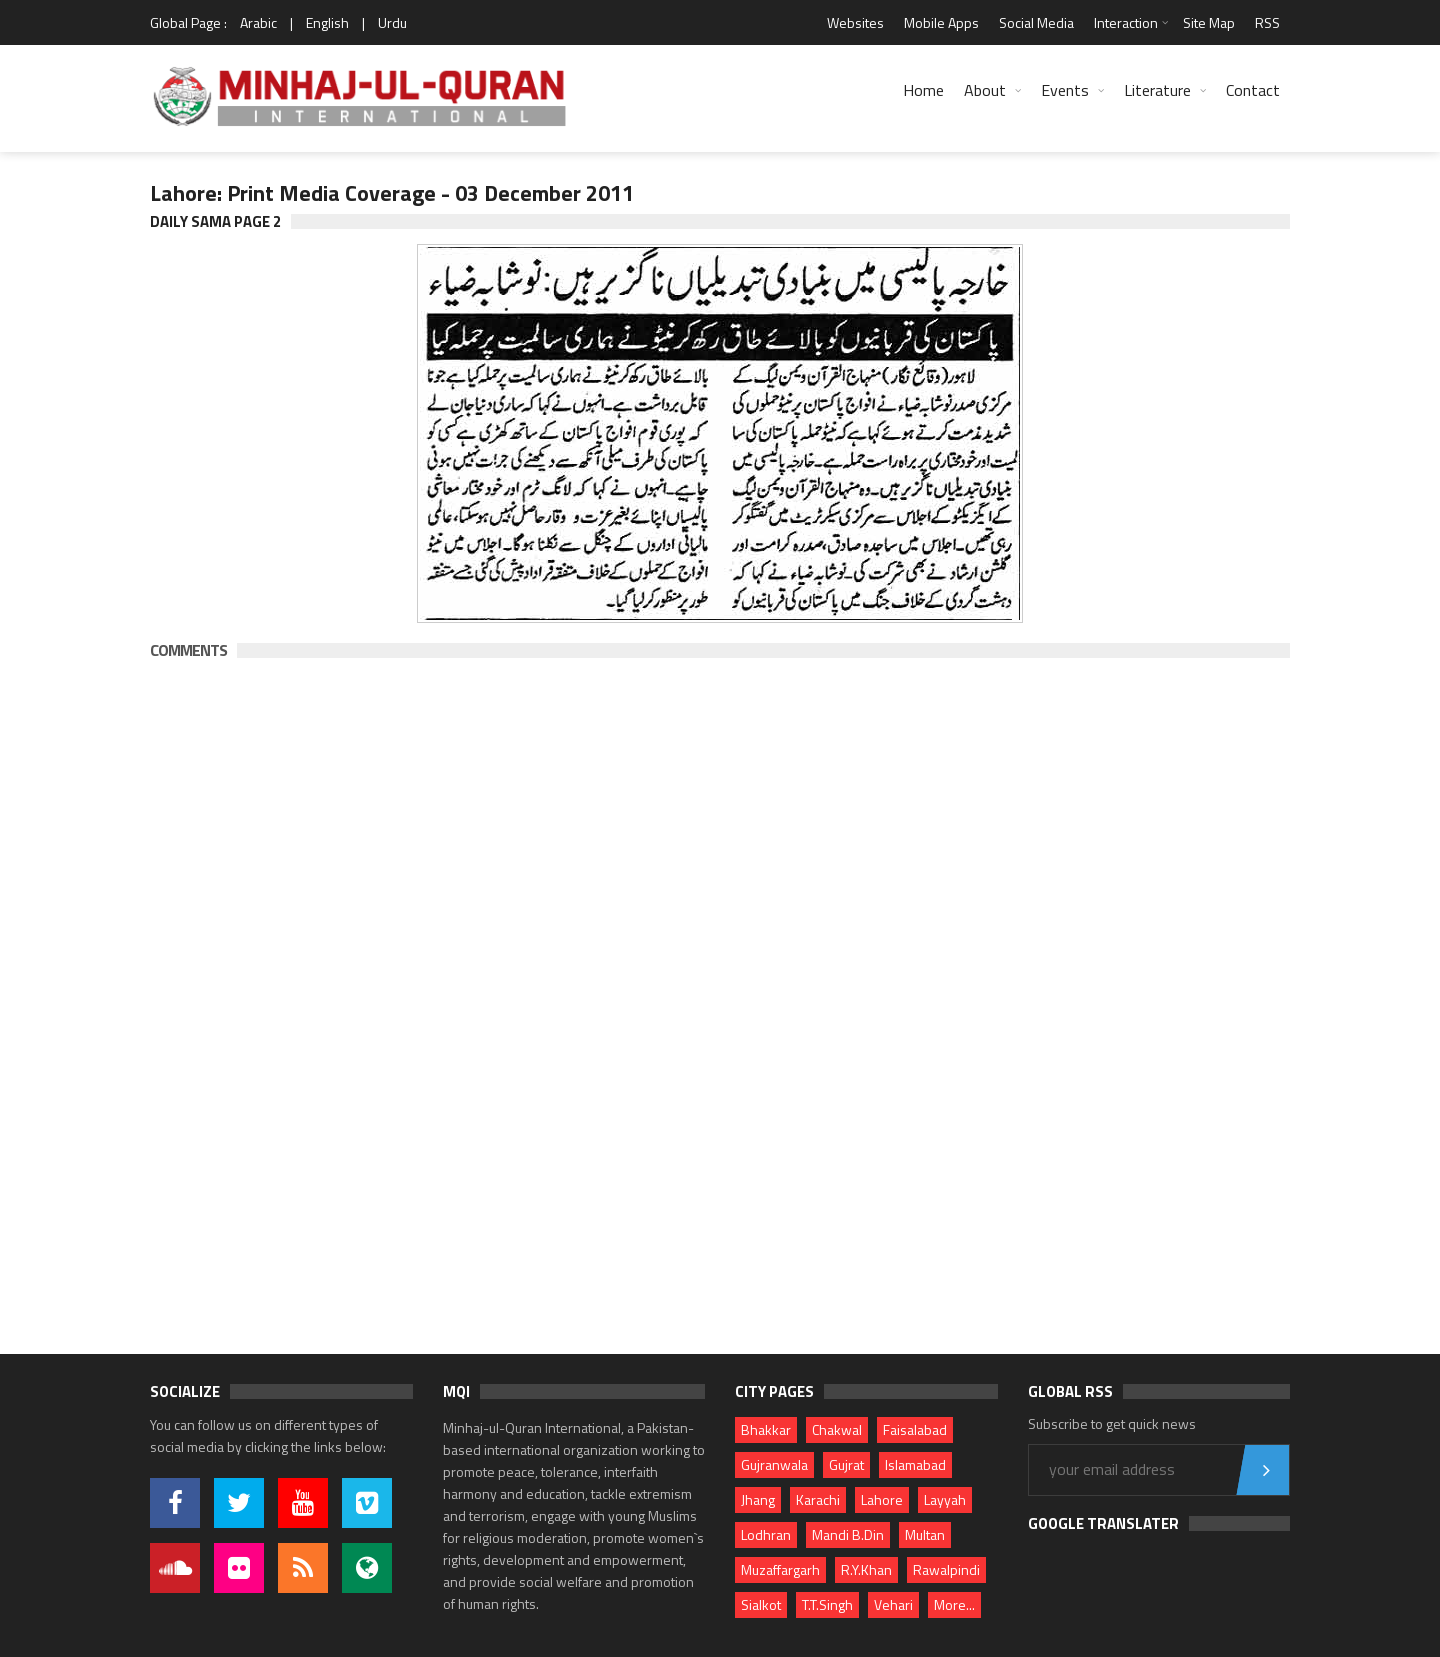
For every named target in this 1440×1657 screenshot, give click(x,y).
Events (1065, 90)
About (985, 90)
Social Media (1036, 22)
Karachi (818, 1499)
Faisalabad (915, 1429)
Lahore (882, 1499)
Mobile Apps (941, 22)
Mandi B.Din (848, 1534)
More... (954, 1604)
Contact (1253, 90)
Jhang (758, 1499)
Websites (855, 22)
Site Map (1209, 22)
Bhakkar (766, 1429)
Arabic (258, 22)
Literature (1157, 90)
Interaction (1126, 22)
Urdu (392, 22)
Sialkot (761, 1604)
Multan (925, 1534)
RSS (1267, 22)
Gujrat (846, 1464)
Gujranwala (774, 1464)
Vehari (893, 1604)
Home (923, 90)
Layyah (945, 1499)
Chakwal (837, 1429)
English (327, 22)
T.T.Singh (827, 1604)
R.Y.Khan (866, 1569)
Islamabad (915, 1464)
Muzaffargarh (780, 1569)
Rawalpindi (946, 1569)
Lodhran (766, 1534)
